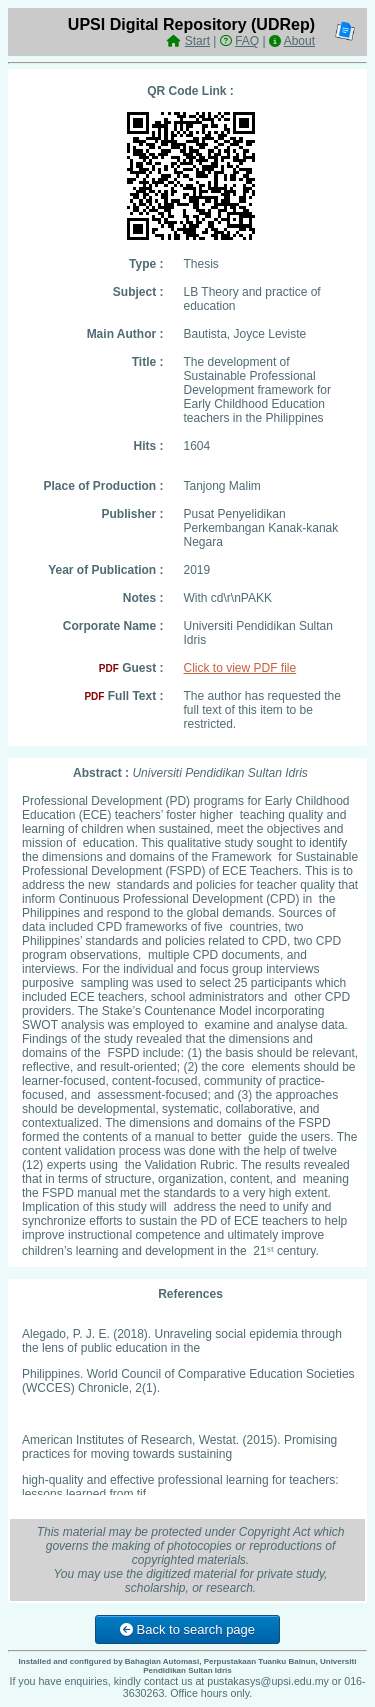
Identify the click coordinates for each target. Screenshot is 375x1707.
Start (197, 41)
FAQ (247, 41)
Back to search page (187, 1629)
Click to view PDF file (240, 668)
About (299, 41)
